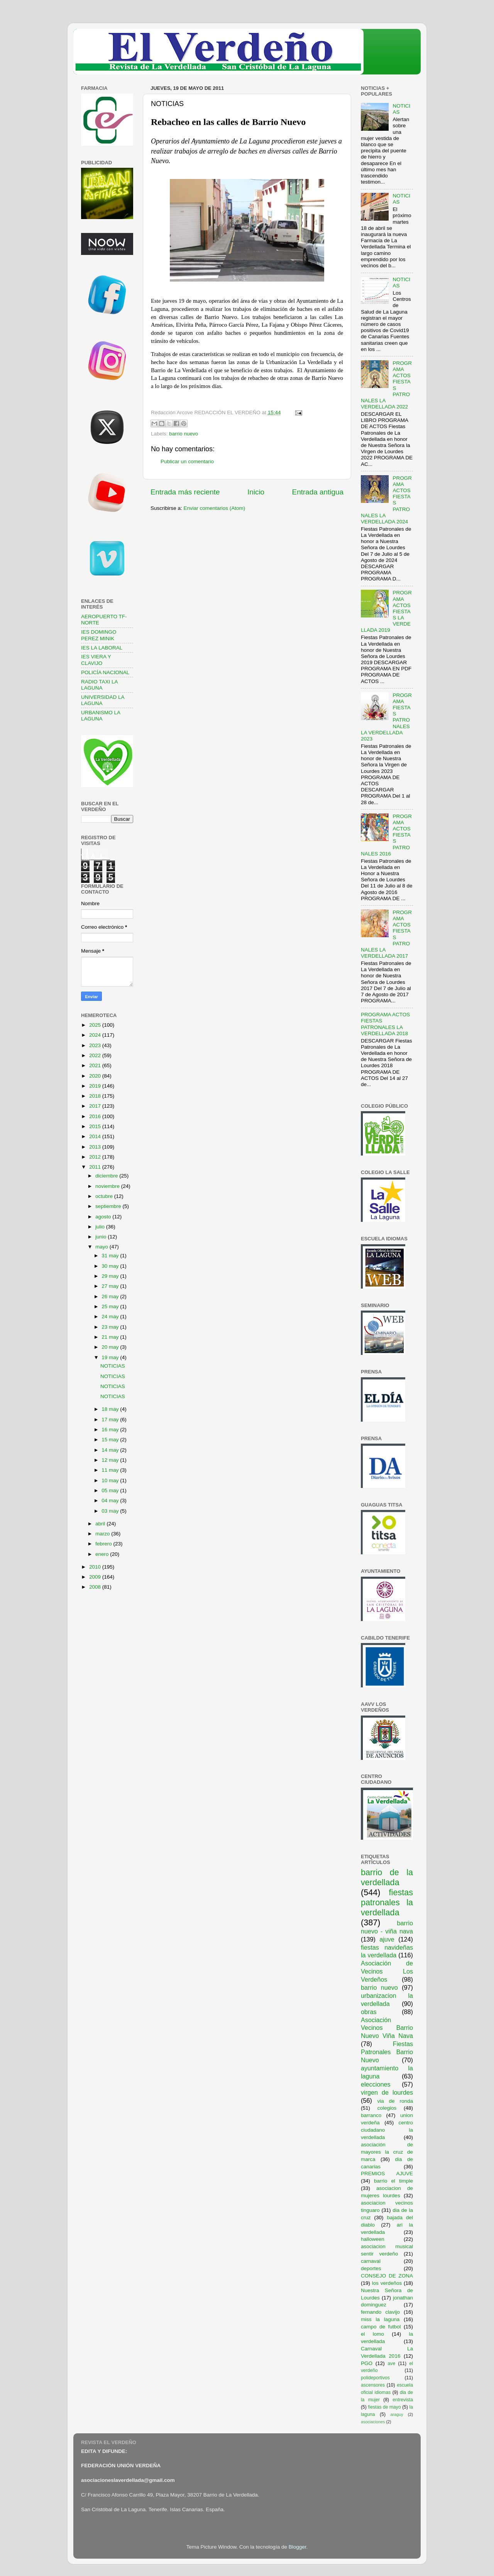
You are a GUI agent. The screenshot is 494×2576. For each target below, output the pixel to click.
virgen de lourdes (387, 2092)
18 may (111, 1409)
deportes (371, 2268)
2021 (95, 1065)
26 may (111, 1296)
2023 (95, 1045)
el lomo (372, 2334)
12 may (111, 1460)
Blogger (297, 2547)
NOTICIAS (112, 1366)
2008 (95, 1587)
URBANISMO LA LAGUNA (100, 716)
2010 (95, 1567)
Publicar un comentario (187, 461)
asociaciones (373, 2421)
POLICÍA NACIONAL (105, 672)
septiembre (109, 1206)
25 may (111, 1306)
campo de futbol (381, 2327)
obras (369, 2011)
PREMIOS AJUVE (387, 2173)
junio (101, 1237)
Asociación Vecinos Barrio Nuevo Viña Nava (387, 2028)
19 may (111, 1357)
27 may (111, 1286)
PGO (366, 2363)
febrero (104, 1544)
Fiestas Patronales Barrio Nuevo (387, 2051)
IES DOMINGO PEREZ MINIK (99, 635)
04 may (111, 1500)
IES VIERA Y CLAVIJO (96, 660)
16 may (111, 1429)
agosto (103, 1217)
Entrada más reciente (185, 492)
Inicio (255, 492)
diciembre (107, 1176)
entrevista (402, 2399)
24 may (111, 1316)
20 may (111, 1347)
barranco (371, 2115)
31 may (111, 1255)
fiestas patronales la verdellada (387, 1902)
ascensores (373, 2385)
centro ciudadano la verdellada (387, 2130)
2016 (95, 1116)
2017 (95, 1106)
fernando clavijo (380, 2312)
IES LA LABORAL (101, 648)
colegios (387, 2108)
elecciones (376, 2084)
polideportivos (375, 2377)
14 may (111, 1450)
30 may (111, 1266)
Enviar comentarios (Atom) (214, 508)
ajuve (386, 1939)
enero (102, 1554)
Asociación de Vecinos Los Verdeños (387, 1971)
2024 (95, 1035)
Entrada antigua (317, 492)
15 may (111, 1439)
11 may (111, 1470)
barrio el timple (393, 2181)
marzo (103, 1534)
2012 (95, 1157)
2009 (95, 1577)
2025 (95, 1025)
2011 (95, 1167)
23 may (111, 1327)
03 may (111, 1511)
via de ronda (395, 2101)
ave (392, 2363)
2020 (95, 1076)
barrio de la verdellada (387, 1877)
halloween (372, 2239)
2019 (95, 1086)
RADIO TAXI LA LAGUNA (99, 685)
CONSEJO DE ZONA (387, 2276)
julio (100, 1227)
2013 (95, 1147)
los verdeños (387, 2283)
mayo (102, 1247)
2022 (95, 1055)
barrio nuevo (183, 434)
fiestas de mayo (384, 2407)
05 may (111, 1490)
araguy (397, 2414)
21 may (111, 1337)
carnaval (371, 2261)
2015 (95, 1126)
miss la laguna (380, 2319)
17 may (111, 1419)
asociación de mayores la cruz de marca (387, 2152)
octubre (104, 1196)
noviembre (108, 1186)
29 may (111, 1276)
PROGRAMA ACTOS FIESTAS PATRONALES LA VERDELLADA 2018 (385, 1024)
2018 (95, 1096)
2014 (95, 1136)
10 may (111, 1480)
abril (101, 1524)
